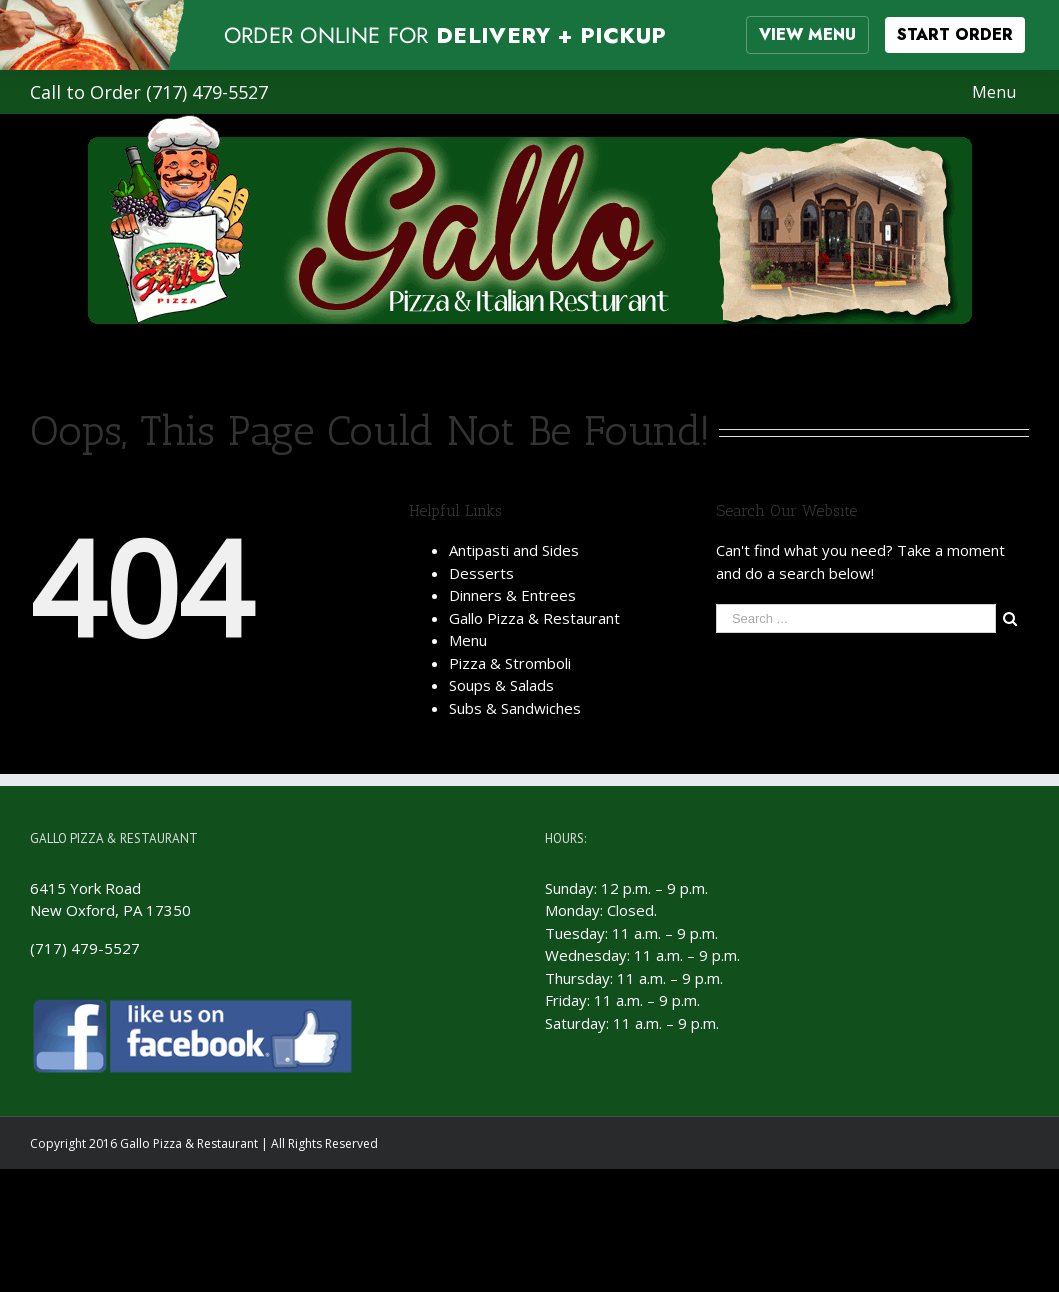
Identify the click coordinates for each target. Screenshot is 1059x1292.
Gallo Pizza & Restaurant (534, 618)
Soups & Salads (501, 685)
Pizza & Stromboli (510, 663)
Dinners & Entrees (512, 595)
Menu (468, 640)
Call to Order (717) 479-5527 (149, 92)
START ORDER (955, 34)
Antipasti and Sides (514, 550)
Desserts (481, 573)
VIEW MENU (807, 34)
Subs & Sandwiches (515, 708)
